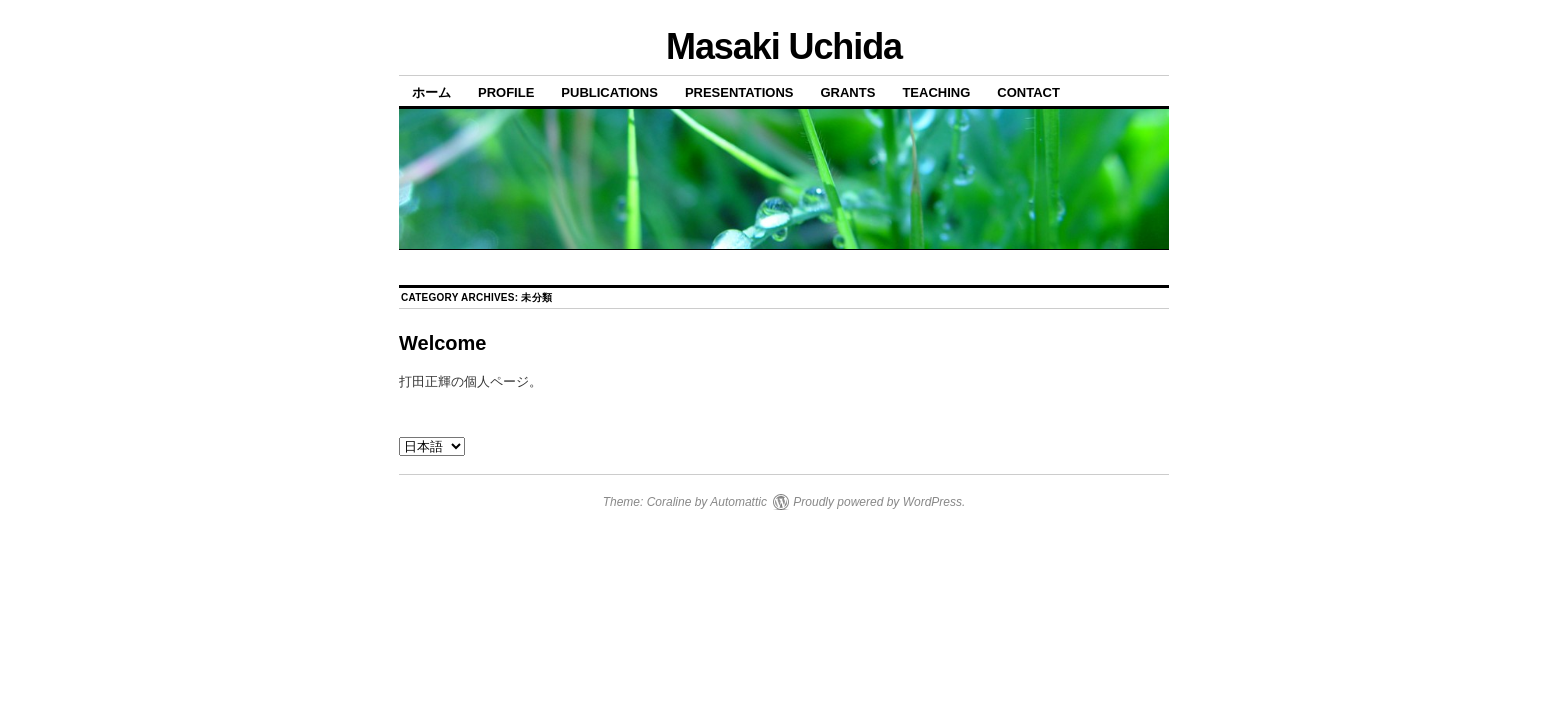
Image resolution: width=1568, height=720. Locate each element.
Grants (847, 92)
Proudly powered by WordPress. (879, 502)
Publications (609, 92)
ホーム (431, 92)
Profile (506, 92)
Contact (1028, 92)
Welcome (442, 343)
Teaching (936, 92)
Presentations (739, 92)
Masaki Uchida (784, 46)
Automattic (738, 502)
